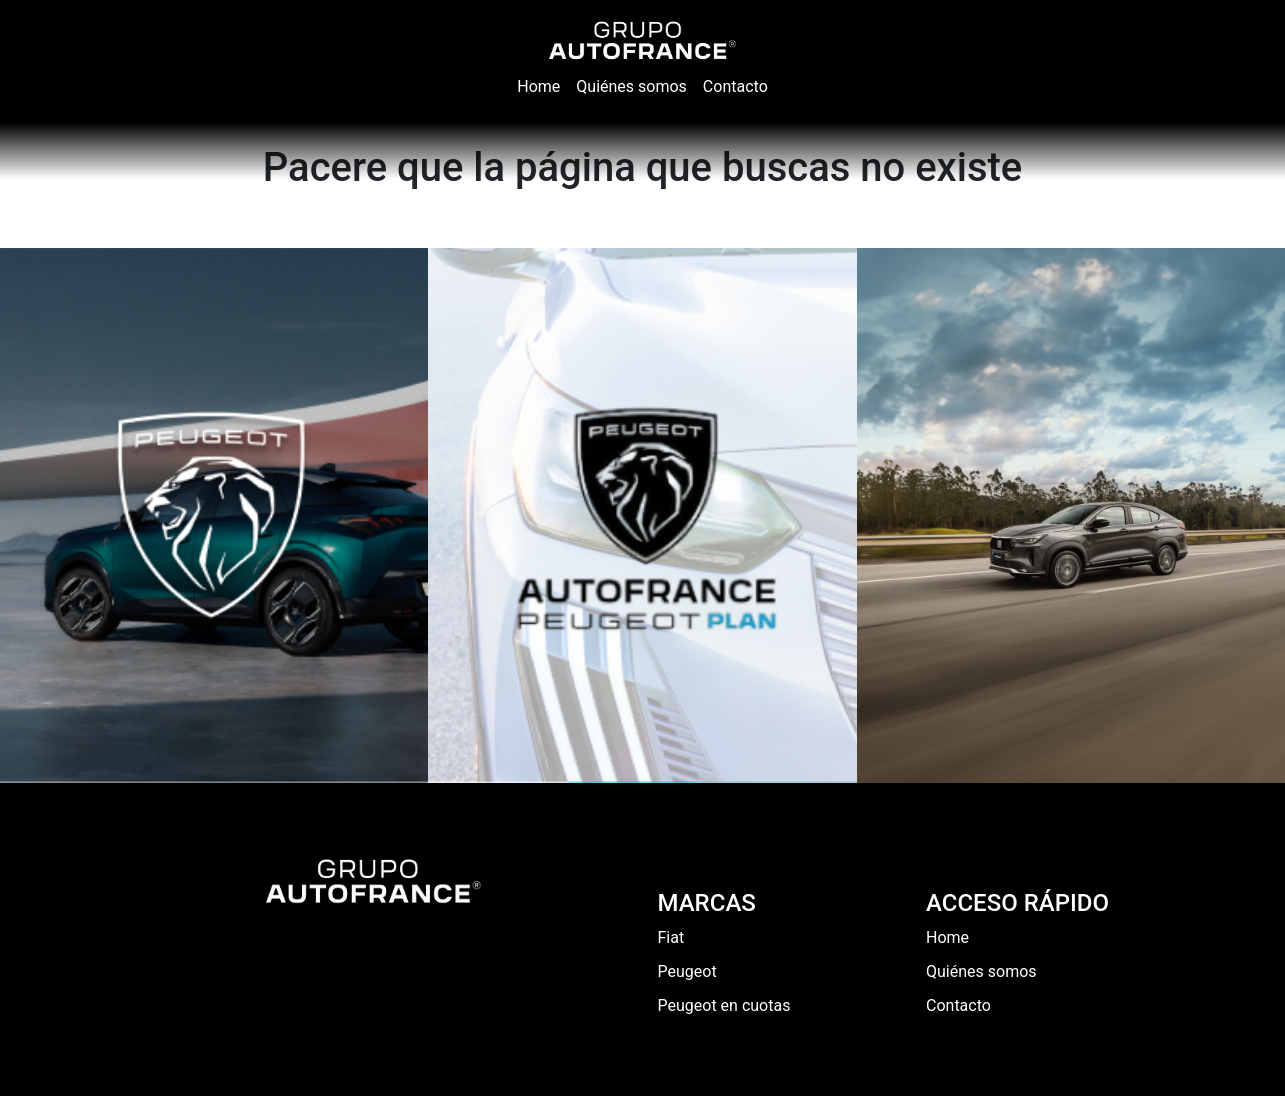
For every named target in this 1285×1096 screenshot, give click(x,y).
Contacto (958, 1005)
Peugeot (687, 971)
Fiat (671, 937)
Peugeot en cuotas (724, 1005)
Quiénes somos (981, 971)
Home (947, 937)
